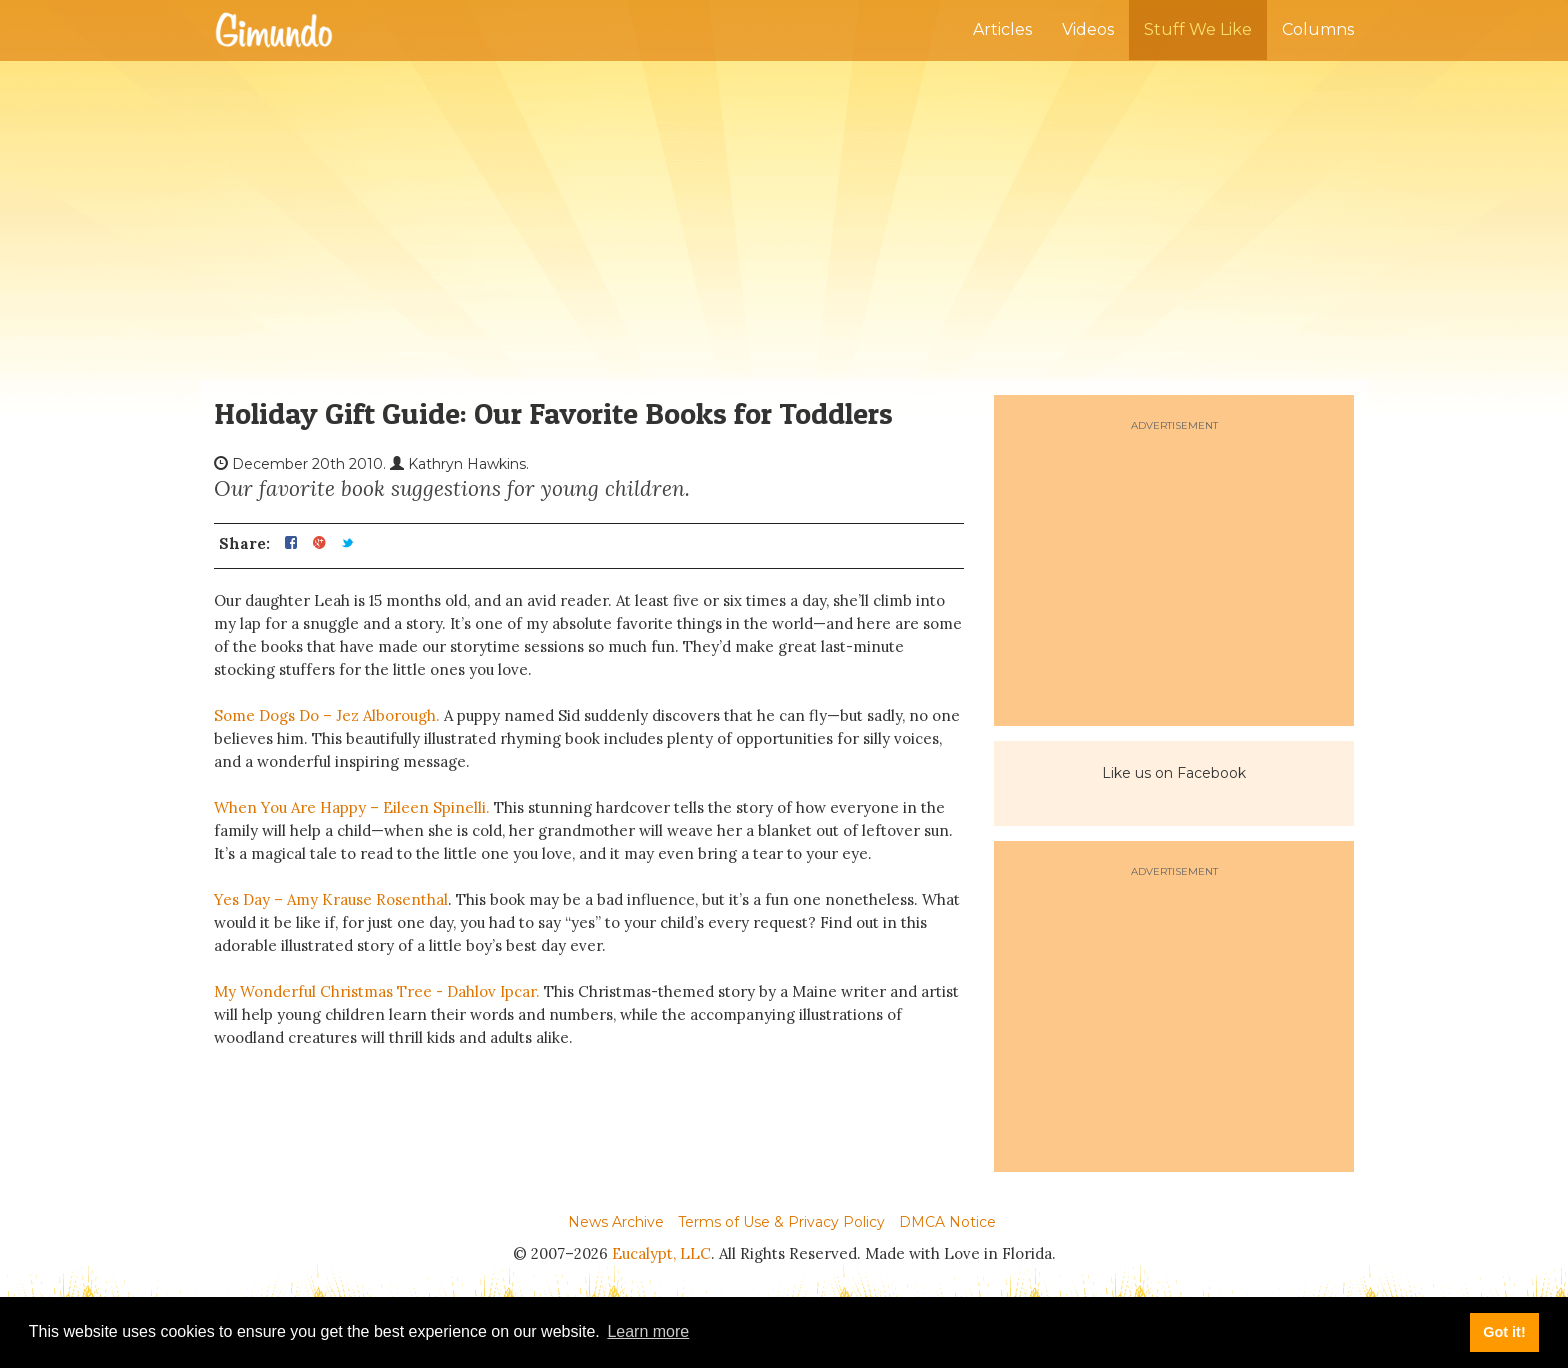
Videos (1088, 29)
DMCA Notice (947, 1222)
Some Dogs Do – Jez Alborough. (327, 715)
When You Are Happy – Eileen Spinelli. (354, 807)
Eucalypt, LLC (661, 1253)
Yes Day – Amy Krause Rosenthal (331, 899)
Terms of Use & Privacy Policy (781, 1222)
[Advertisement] (784, 220)
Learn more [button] (648, 1331)
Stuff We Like (1198, 29)
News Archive (616, 1222)
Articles (1002, 29)
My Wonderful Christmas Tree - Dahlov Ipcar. (379, 991)
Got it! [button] (1504, 1332)
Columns (1318, 29)
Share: (244, 544)
